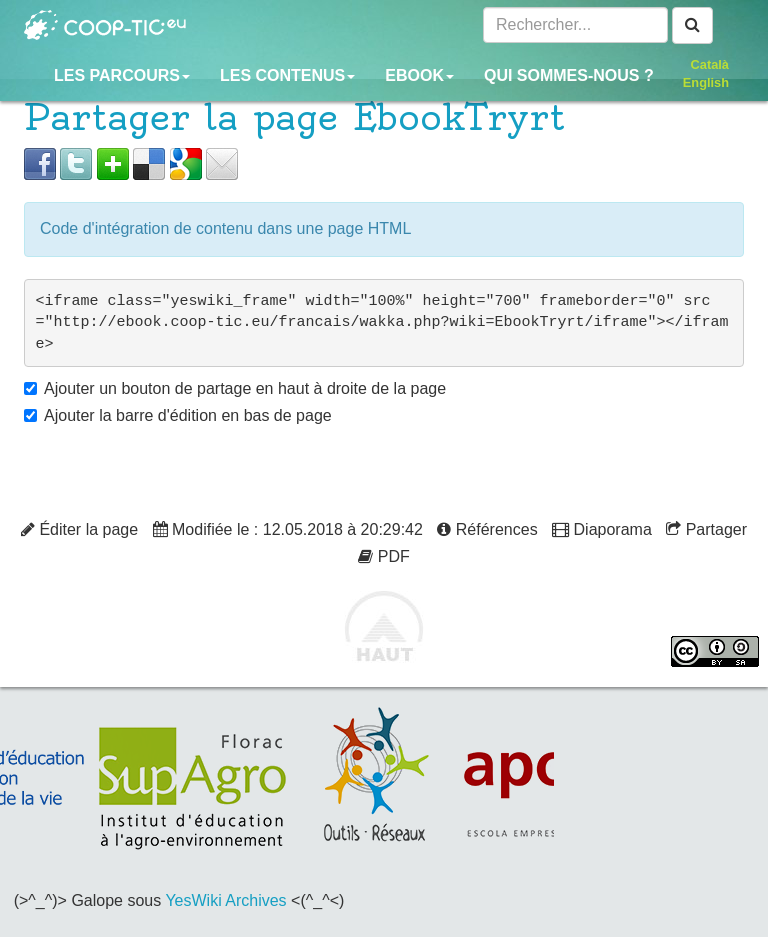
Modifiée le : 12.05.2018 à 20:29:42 (288, 529)
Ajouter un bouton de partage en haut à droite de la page (245, 388)
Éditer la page (79, 529)
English (706, 82)
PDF (383, 556)
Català (710, 64)
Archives (255, 900)
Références (487, 529)
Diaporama (602, 529)
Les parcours (122, 75)
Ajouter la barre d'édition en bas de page (188, 415)
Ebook (419, 75)
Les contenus (287, 75)
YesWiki (193, 900)
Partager (706, 529)
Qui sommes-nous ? (569, 75)
